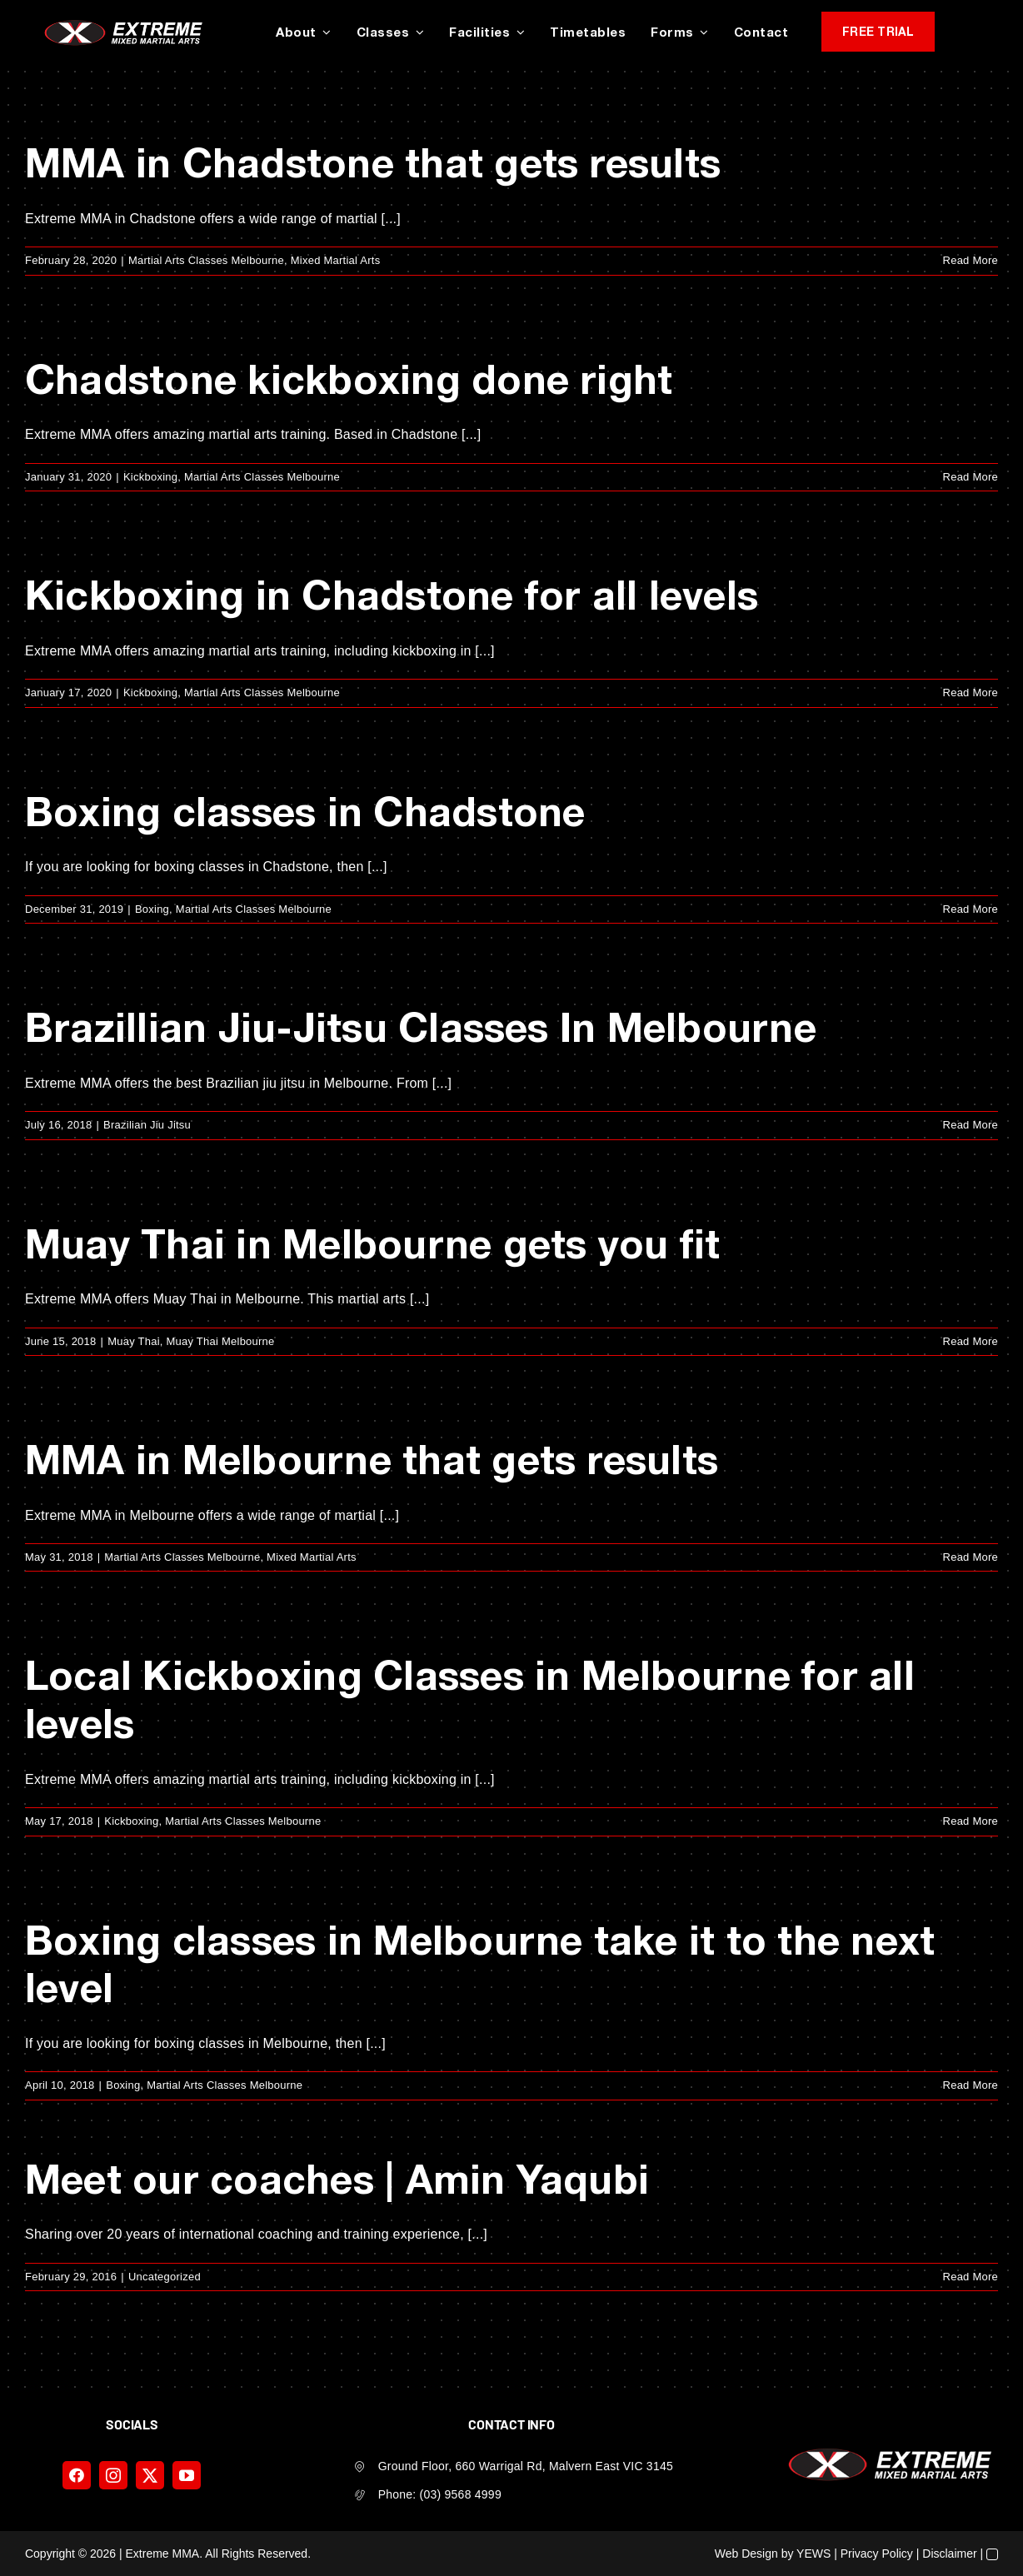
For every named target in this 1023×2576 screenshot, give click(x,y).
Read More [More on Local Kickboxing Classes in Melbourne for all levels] (970, 1821)
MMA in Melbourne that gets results (371, 1458)
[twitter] (150, 2475)
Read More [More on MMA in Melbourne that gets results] (970, 1557)
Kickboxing (150, 477)
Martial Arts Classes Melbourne (206, 260)
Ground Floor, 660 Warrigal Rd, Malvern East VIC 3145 (525, 2466)
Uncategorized (164, 2276)
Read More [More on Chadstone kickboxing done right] (970, 477)
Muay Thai (133, 1341)
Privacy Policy (877, 2553)
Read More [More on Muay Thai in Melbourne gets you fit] (970, 1341)
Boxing (152, 909)
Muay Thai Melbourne (221, 1341)
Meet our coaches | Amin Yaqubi (337, 2178)
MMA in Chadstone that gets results (373, 162)
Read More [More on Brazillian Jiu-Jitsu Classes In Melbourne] (970, 1125)
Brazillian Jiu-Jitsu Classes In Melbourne (420, 1026)
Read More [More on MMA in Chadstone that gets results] (970, 260)
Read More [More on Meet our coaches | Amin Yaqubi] (970, 2276)
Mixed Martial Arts (336, 260)
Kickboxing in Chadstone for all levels (391, 594)
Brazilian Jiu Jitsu (147, 1125)
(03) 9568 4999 (461, 2494)
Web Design (746, 2553)
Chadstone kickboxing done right (348, 378)
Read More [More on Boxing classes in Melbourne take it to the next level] (970, 2085)
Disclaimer (949, 2553)
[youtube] (186, 2475)
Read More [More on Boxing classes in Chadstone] (970, 909)
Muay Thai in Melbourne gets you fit (372, 1243)
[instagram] (113, 2475)
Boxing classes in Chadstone (305, 811)
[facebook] (76, 2475)
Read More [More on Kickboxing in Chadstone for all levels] (970, 692)
